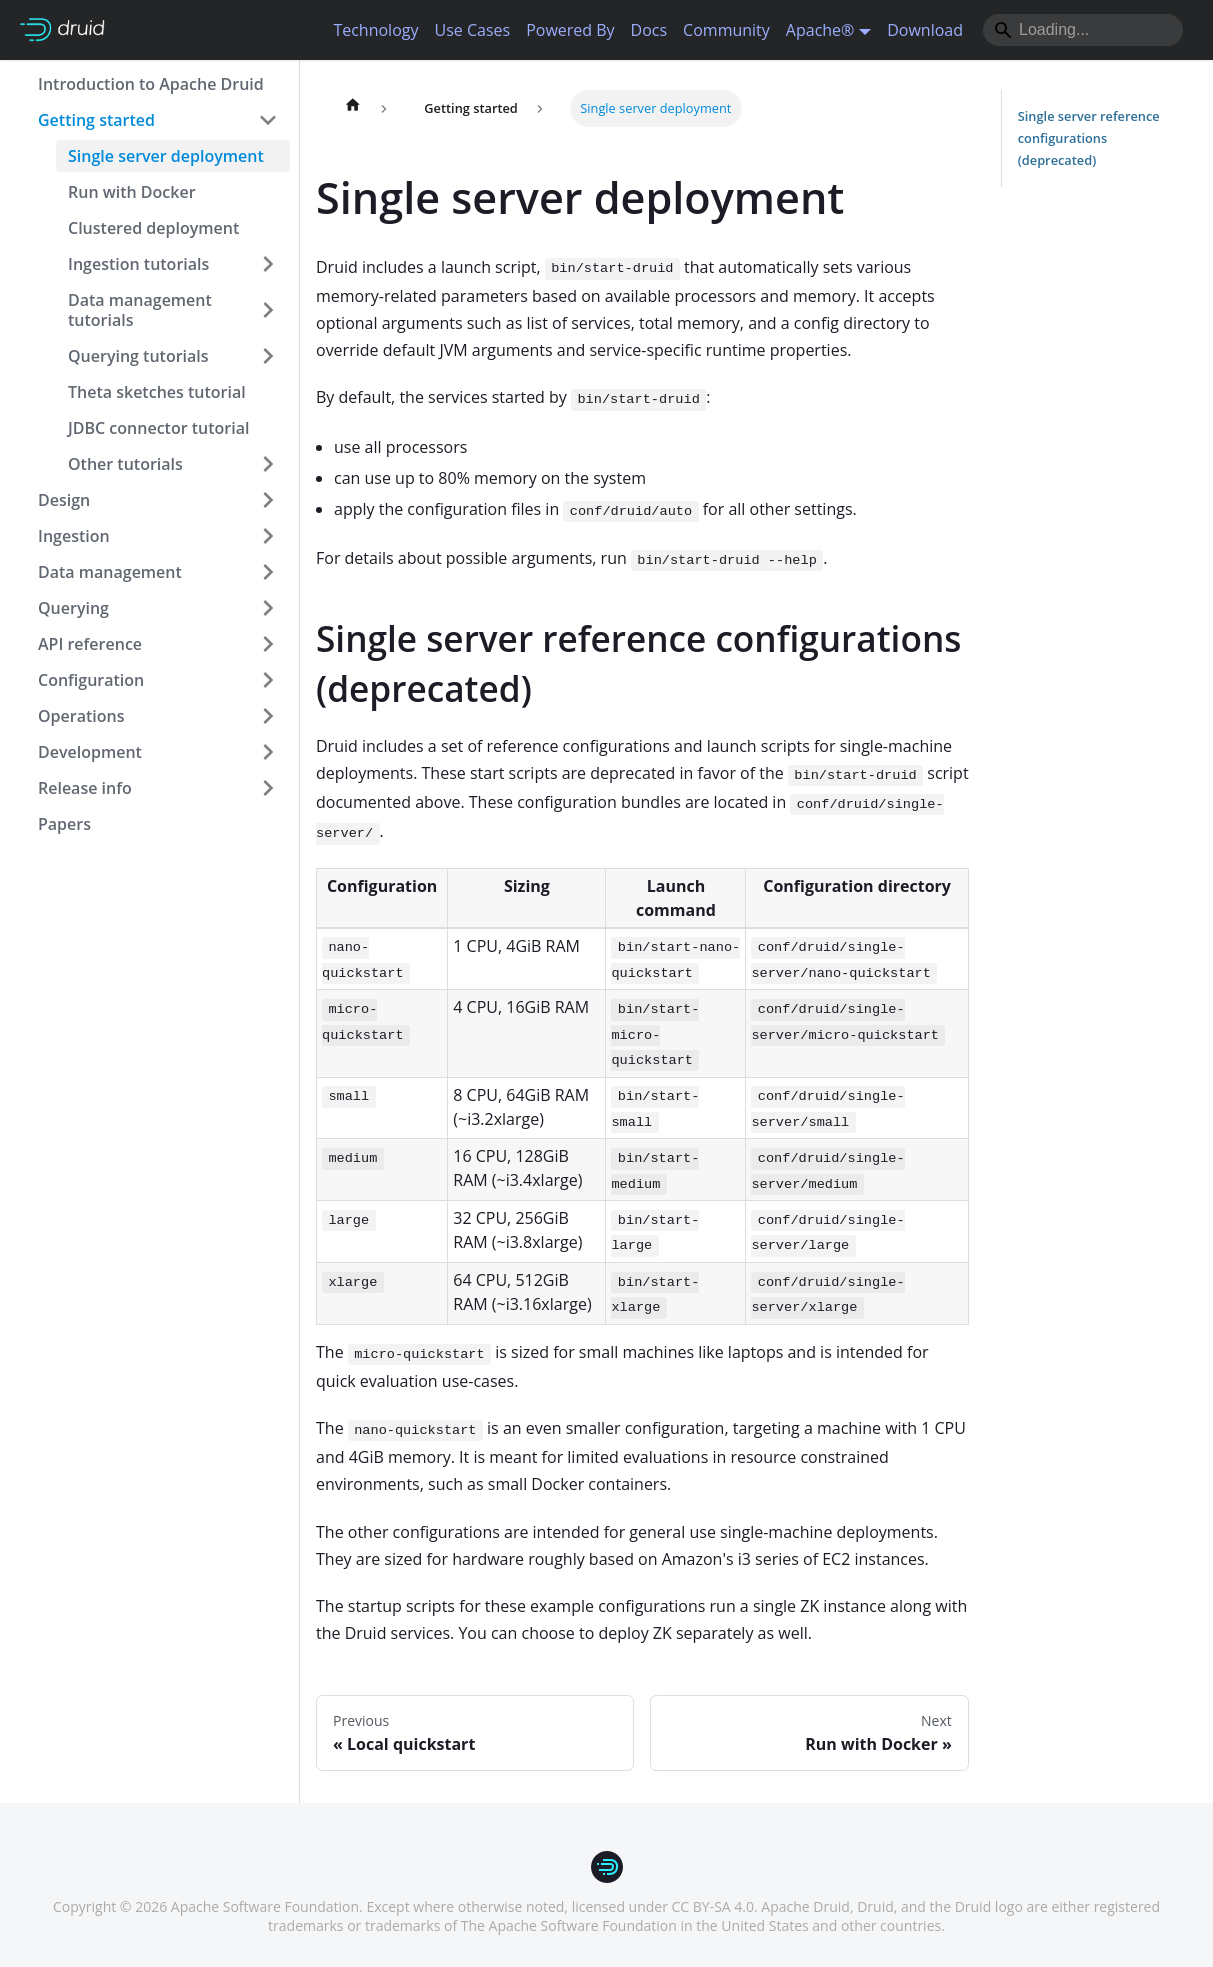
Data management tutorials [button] (140, 310)
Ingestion (74, 536)
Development (90, 752)
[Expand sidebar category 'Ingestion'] (268, 536)
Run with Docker (132, 192)
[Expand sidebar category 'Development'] (268, 752)
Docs (649, 30)
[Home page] (353, 108)
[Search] (1083, 30)
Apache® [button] (820, 30)
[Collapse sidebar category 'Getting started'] (268, 120)
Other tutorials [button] (125, 464)
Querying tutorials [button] (138, 356)
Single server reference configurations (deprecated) (1089, 138)
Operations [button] (81, 716)
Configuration (91, 680)
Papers (64, 824)
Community (726, 30)
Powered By (570, 30)
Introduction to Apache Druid (151, 84)
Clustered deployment (153, 228)
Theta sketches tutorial (157, 392)
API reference (90, 644)
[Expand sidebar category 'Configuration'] (268, 680)
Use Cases (472, 30)
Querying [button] (73, 608)
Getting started (96, 120)
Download (925, 30)
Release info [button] (85, 788)
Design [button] (64, 500)
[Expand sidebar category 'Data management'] (268, 572)
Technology (375, 30)
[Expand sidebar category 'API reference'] (268, 644)
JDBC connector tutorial (158, 428)
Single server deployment (166, 156)
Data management (110, 572)
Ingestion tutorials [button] (138, 264)
